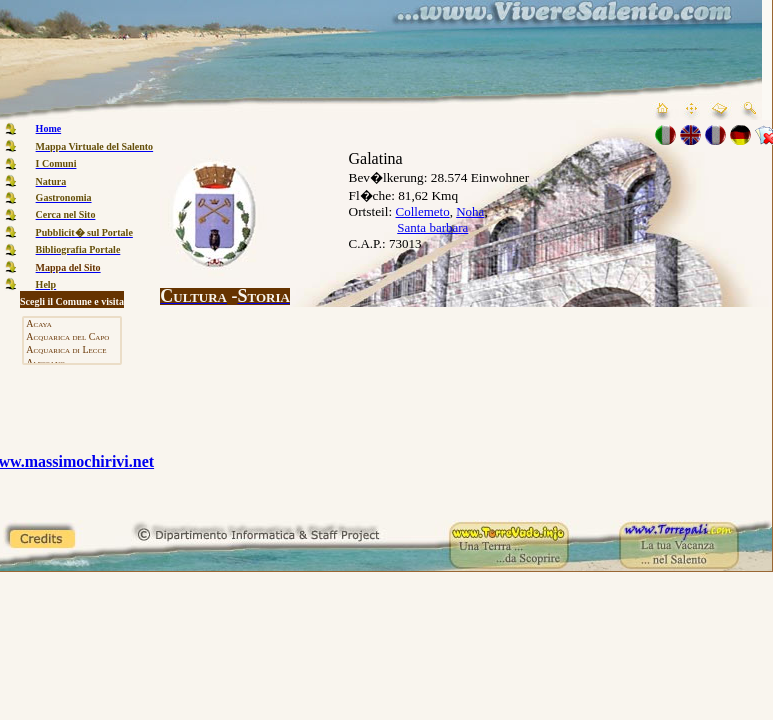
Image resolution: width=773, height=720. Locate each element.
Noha (470, 211)
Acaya (71, 324)
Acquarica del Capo (71, 337)
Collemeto (423, 211)
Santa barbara (432, 227)
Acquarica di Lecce (71, 350)
